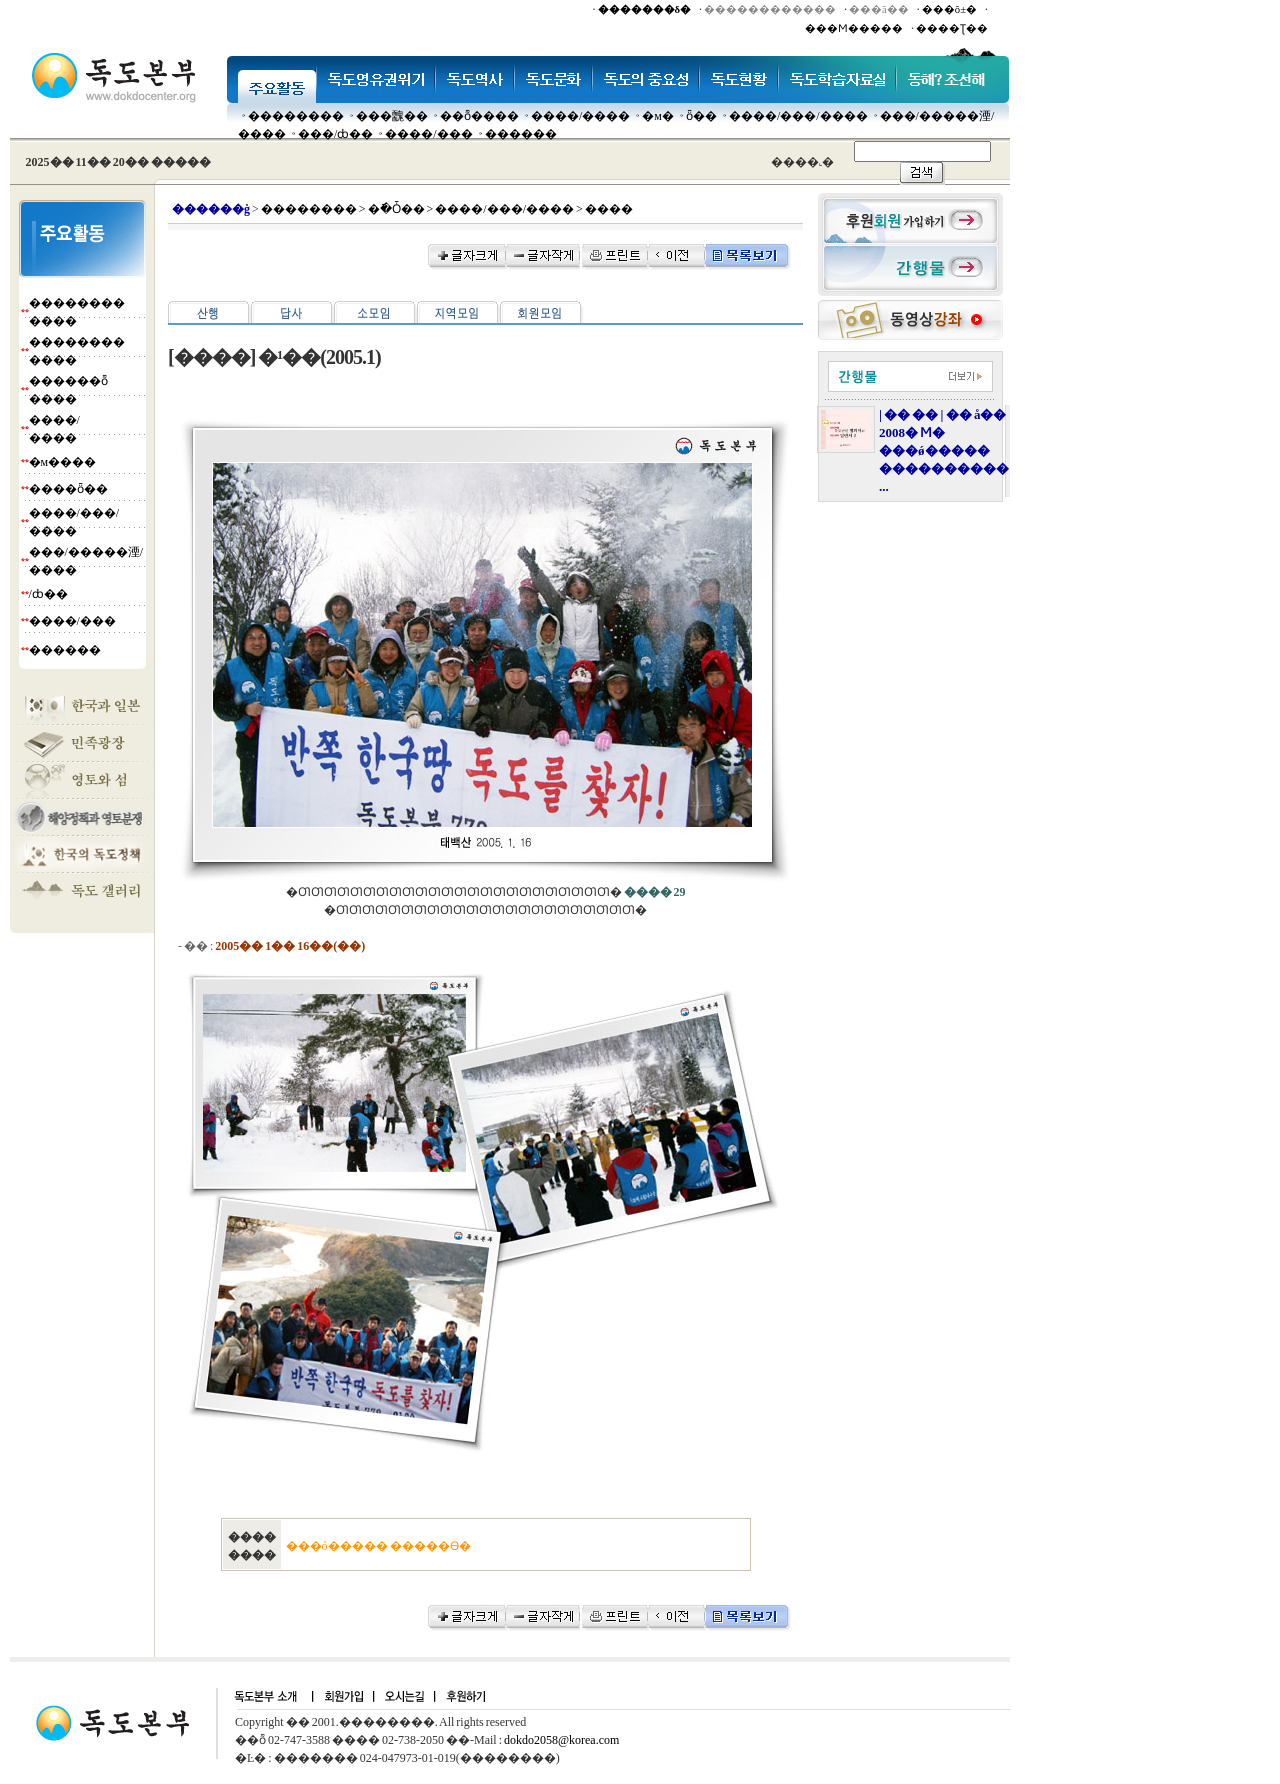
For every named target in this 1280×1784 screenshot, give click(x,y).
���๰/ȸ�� (335, 134)
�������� (296, 116)
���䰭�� (392, 116)
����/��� (428, 134)
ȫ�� (701, 116)
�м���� (63, 462)
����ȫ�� (68, 489)
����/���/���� (798, 116)
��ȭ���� (479, 116)
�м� (658, 116)
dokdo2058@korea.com (561, 1740)
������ (521, 134)
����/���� (580, 116)
